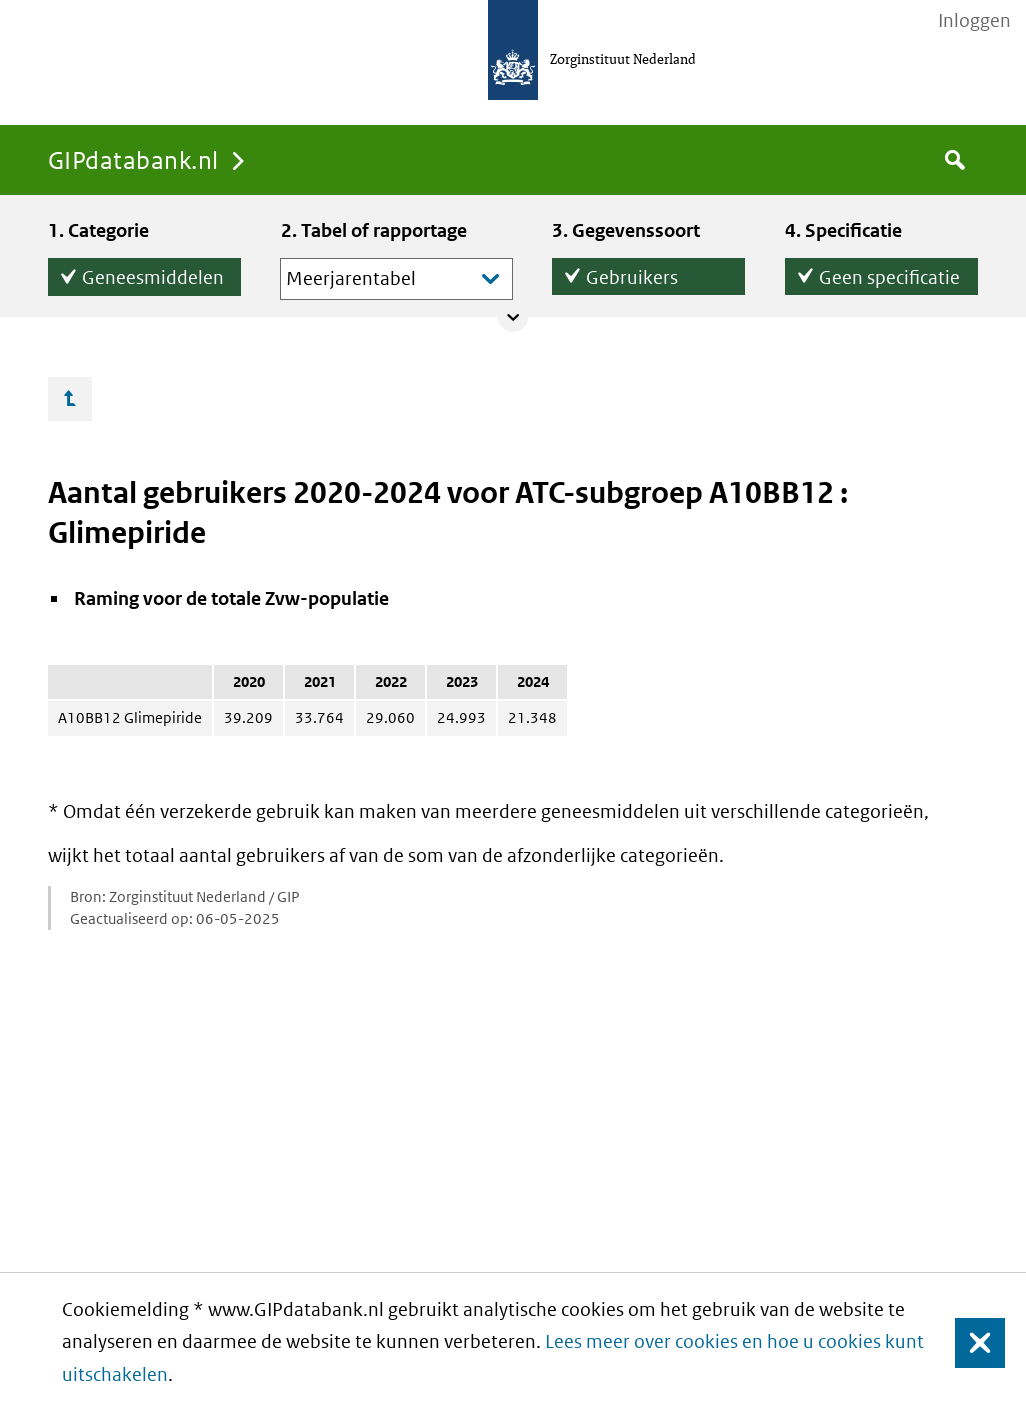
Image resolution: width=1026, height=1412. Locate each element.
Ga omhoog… (70, 399)
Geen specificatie (889, 273)
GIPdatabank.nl (133, 159)
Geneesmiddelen (153, 273)
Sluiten (970, 1342)
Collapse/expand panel (513, 317)
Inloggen (974, 21)
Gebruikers (632, 273)
